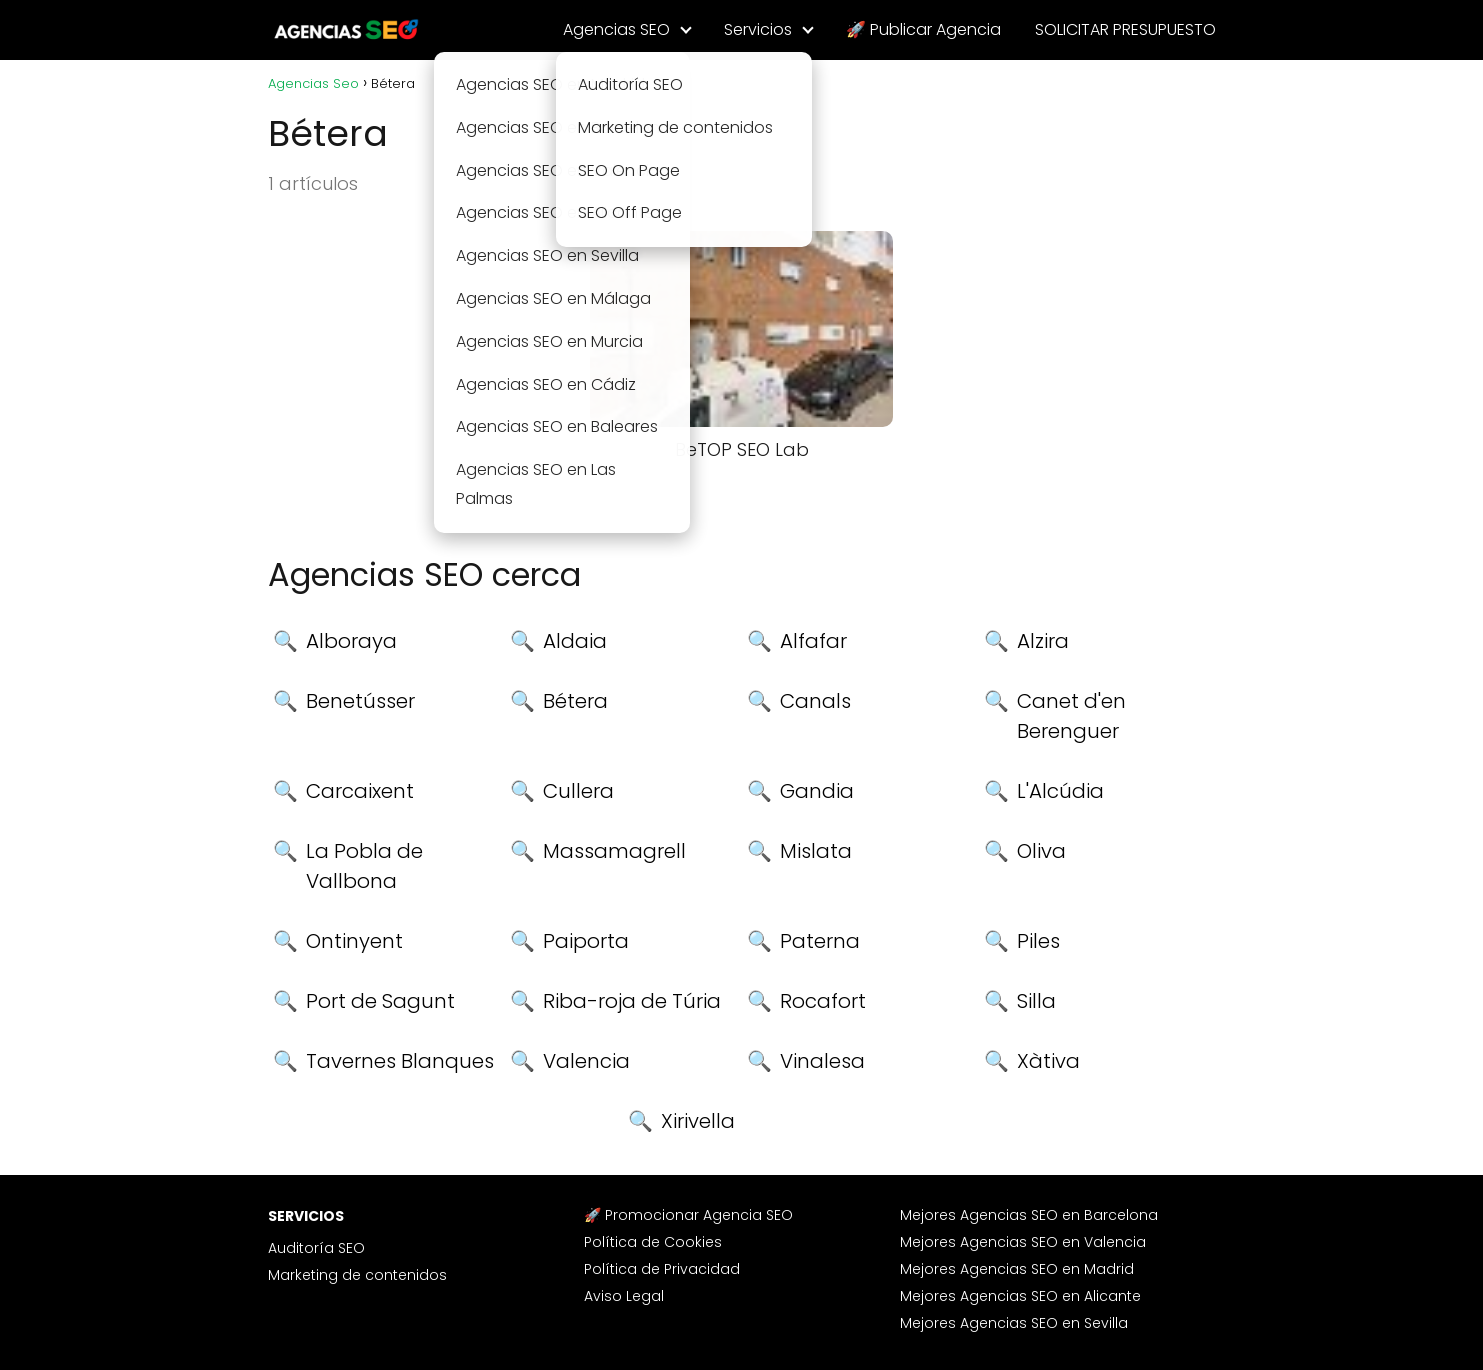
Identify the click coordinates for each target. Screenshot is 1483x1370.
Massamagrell (614, 851)
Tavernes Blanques (400, 1061)
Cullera (578, 791)
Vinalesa (822, 1061)
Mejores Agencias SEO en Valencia (1023, 1242)
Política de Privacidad (662, 1269)
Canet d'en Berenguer (1071, 716)
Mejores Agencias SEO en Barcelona (1029, 1215)
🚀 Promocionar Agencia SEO (688, 1215)
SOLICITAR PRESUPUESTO (1125, 29)
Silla (1036, 1001)
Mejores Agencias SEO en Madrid (1017, 1269)
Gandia (817, 791)
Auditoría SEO (316, 1248)
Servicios (758, 29)
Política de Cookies (653, 1242)
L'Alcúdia (1060, 791)
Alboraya (351, 641)
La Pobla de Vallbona (364, 866)
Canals (815, 701)
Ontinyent (354, 941)
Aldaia (575, 641)
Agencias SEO (616, 29)
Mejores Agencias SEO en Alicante (1020, 1296)
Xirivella (698, 1121)
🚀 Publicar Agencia (923, 29)
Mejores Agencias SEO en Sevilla (1014, 1323)
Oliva (1041, 851)
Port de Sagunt (380, 1001)
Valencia (586, 1061)
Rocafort (823, 1001)
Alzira (1043, 641)
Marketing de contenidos (357, 1275)
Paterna (820, 941)
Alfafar (813, 641)
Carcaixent (360, 791)
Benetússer (360, 701)
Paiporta (586, 941)
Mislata (816, 851)
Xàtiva (1048, 1061)
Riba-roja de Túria (632, 1001)
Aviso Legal (624, 1296)
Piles (1038, 941)
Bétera (575, 701)
